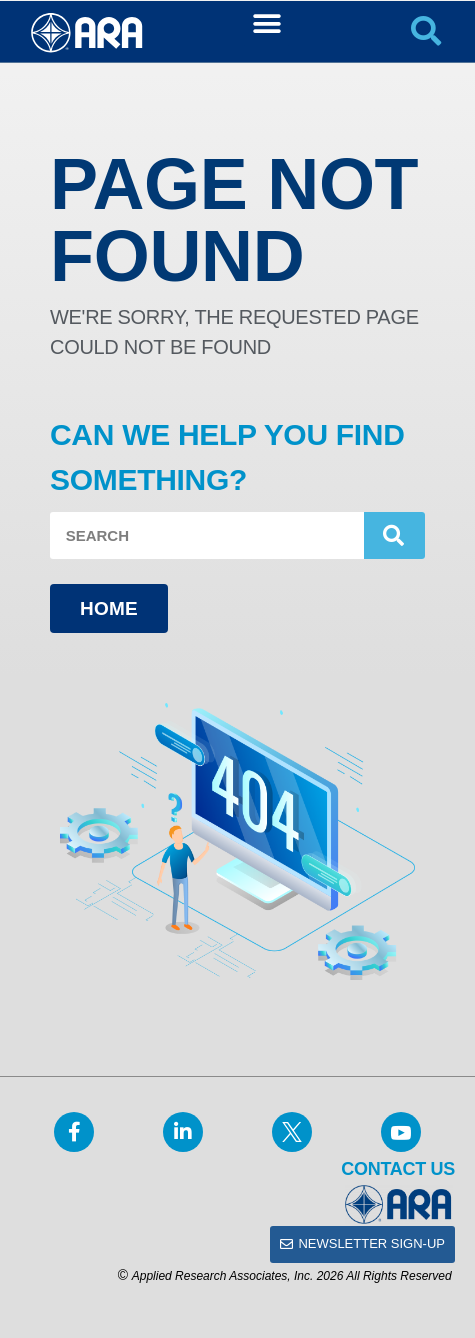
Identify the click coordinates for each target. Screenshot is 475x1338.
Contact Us (398, 1169)
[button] (266, 23)
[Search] (394, 535)
